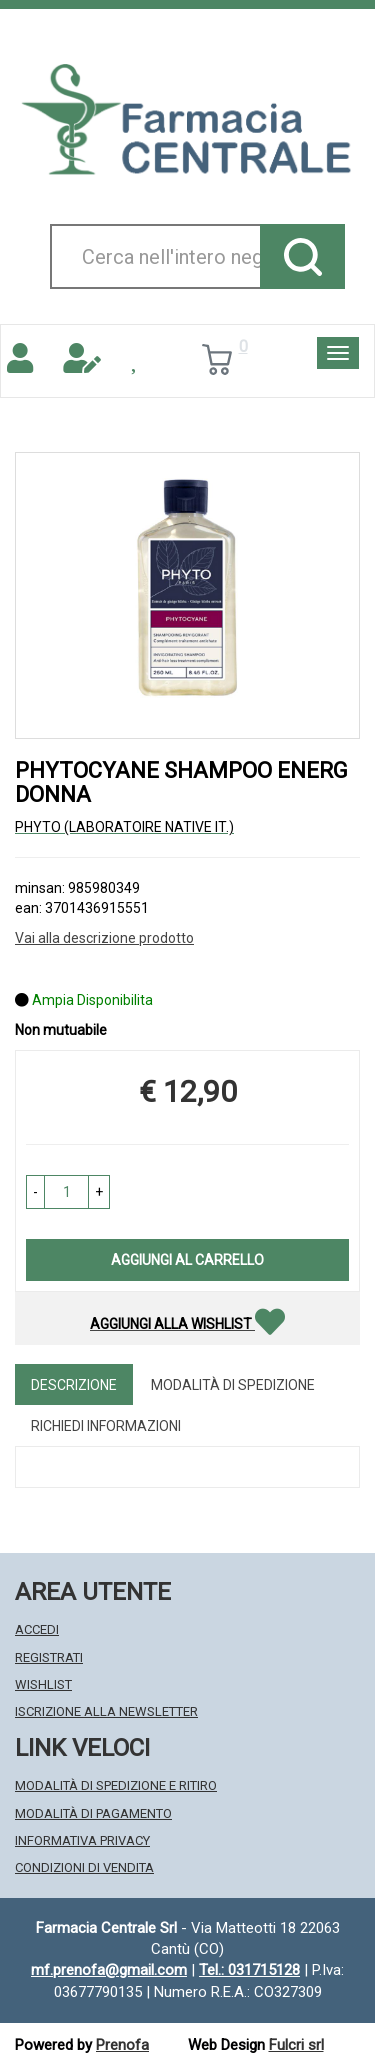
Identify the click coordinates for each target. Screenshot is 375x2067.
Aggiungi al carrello (187, 1260)
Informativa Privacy (82, 1840)
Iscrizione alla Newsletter (106, 1711)
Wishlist (43, 1684)
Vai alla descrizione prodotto (104, 938)
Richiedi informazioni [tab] (106, 1426)
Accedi (37, 1629)
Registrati (49, 1657)
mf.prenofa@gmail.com (109, 1970)
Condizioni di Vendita (84, 1867)
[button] (35, 1192)
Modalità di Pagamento (93, 1813)
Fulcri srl (296, 2045)
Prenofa (122, 2045)
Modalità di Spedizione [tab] (233, 1385)
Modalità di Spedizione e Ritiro (116, 1785)
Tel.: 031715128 (249, 1970)
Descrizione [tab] (74, 1385)
